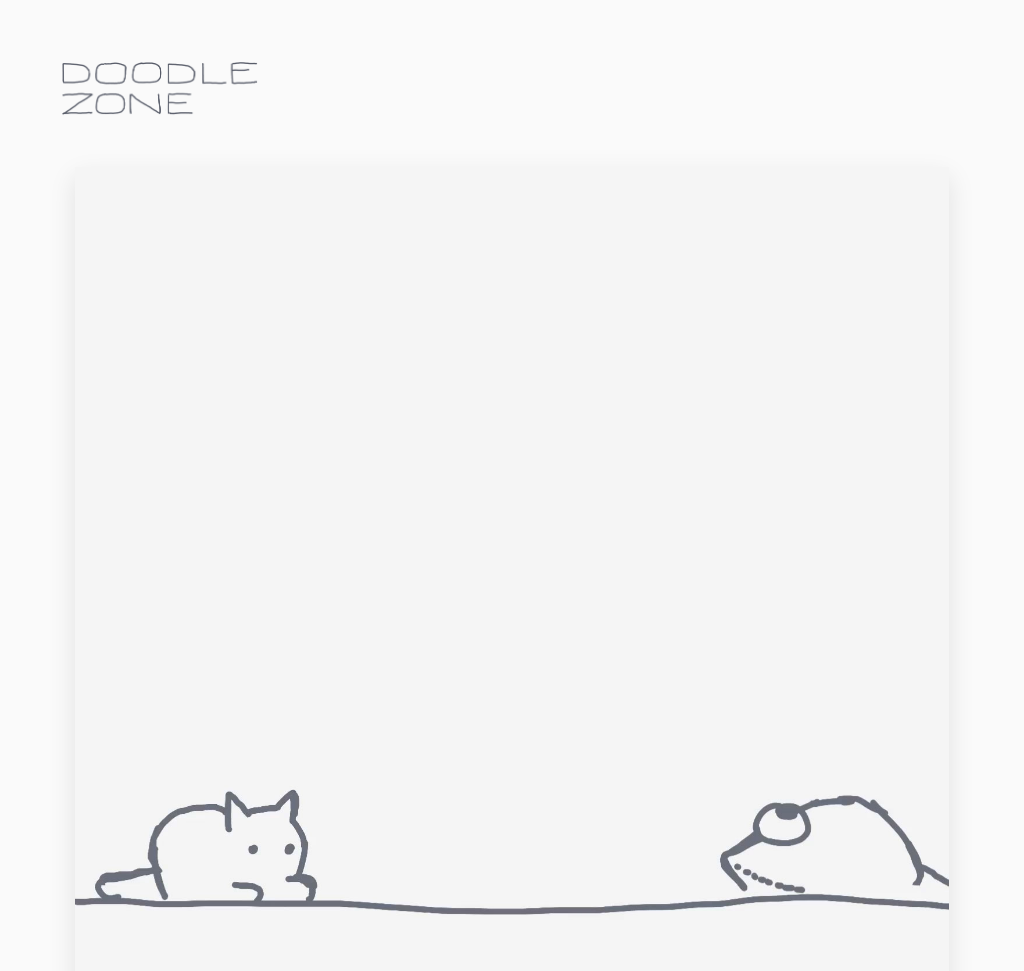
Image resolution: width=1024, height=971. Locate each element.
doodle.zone (160, 88)
